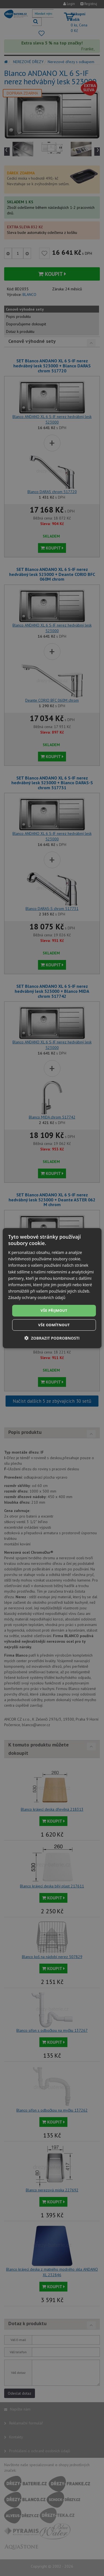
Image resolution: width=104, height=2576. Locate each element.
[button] (52, 1338)
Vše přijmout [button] (53, 1310)
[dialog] (51, 1288)
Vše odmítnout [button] (54, 1324)
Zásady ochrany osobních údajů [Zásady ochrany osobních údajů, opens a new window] (36, 1297)
